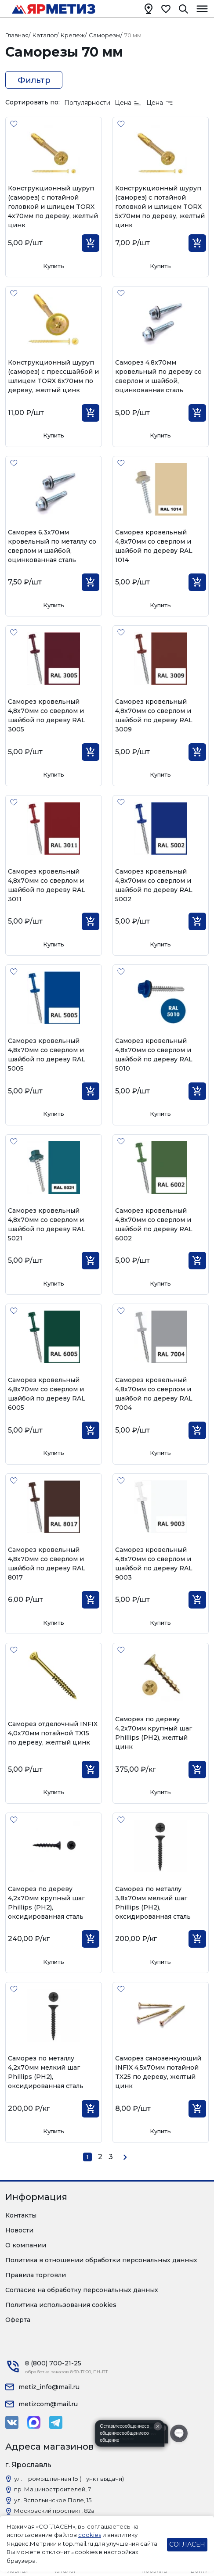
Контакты (20, 2215)
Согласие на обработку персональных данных (81, 2290)
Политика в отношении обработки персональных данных (101, 2260)
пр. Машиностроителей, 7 (52, 2489)
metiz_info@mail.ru (49, 2387)
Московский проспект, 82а (54, 2510)
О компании (25, 2245)
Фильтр (34, 80)
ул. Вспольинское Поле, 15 (52, 2500)
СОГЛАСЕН (187, 2544)
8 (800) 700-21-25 (53, 2363)
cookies (89, 2534)
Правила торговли (35, 2275)
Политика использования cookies (60, 2305)
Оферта (17, 2320)
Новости (19, 2230)
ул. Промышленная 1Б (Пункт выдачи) (69, 2478)
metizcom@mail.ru (48, 2404)
